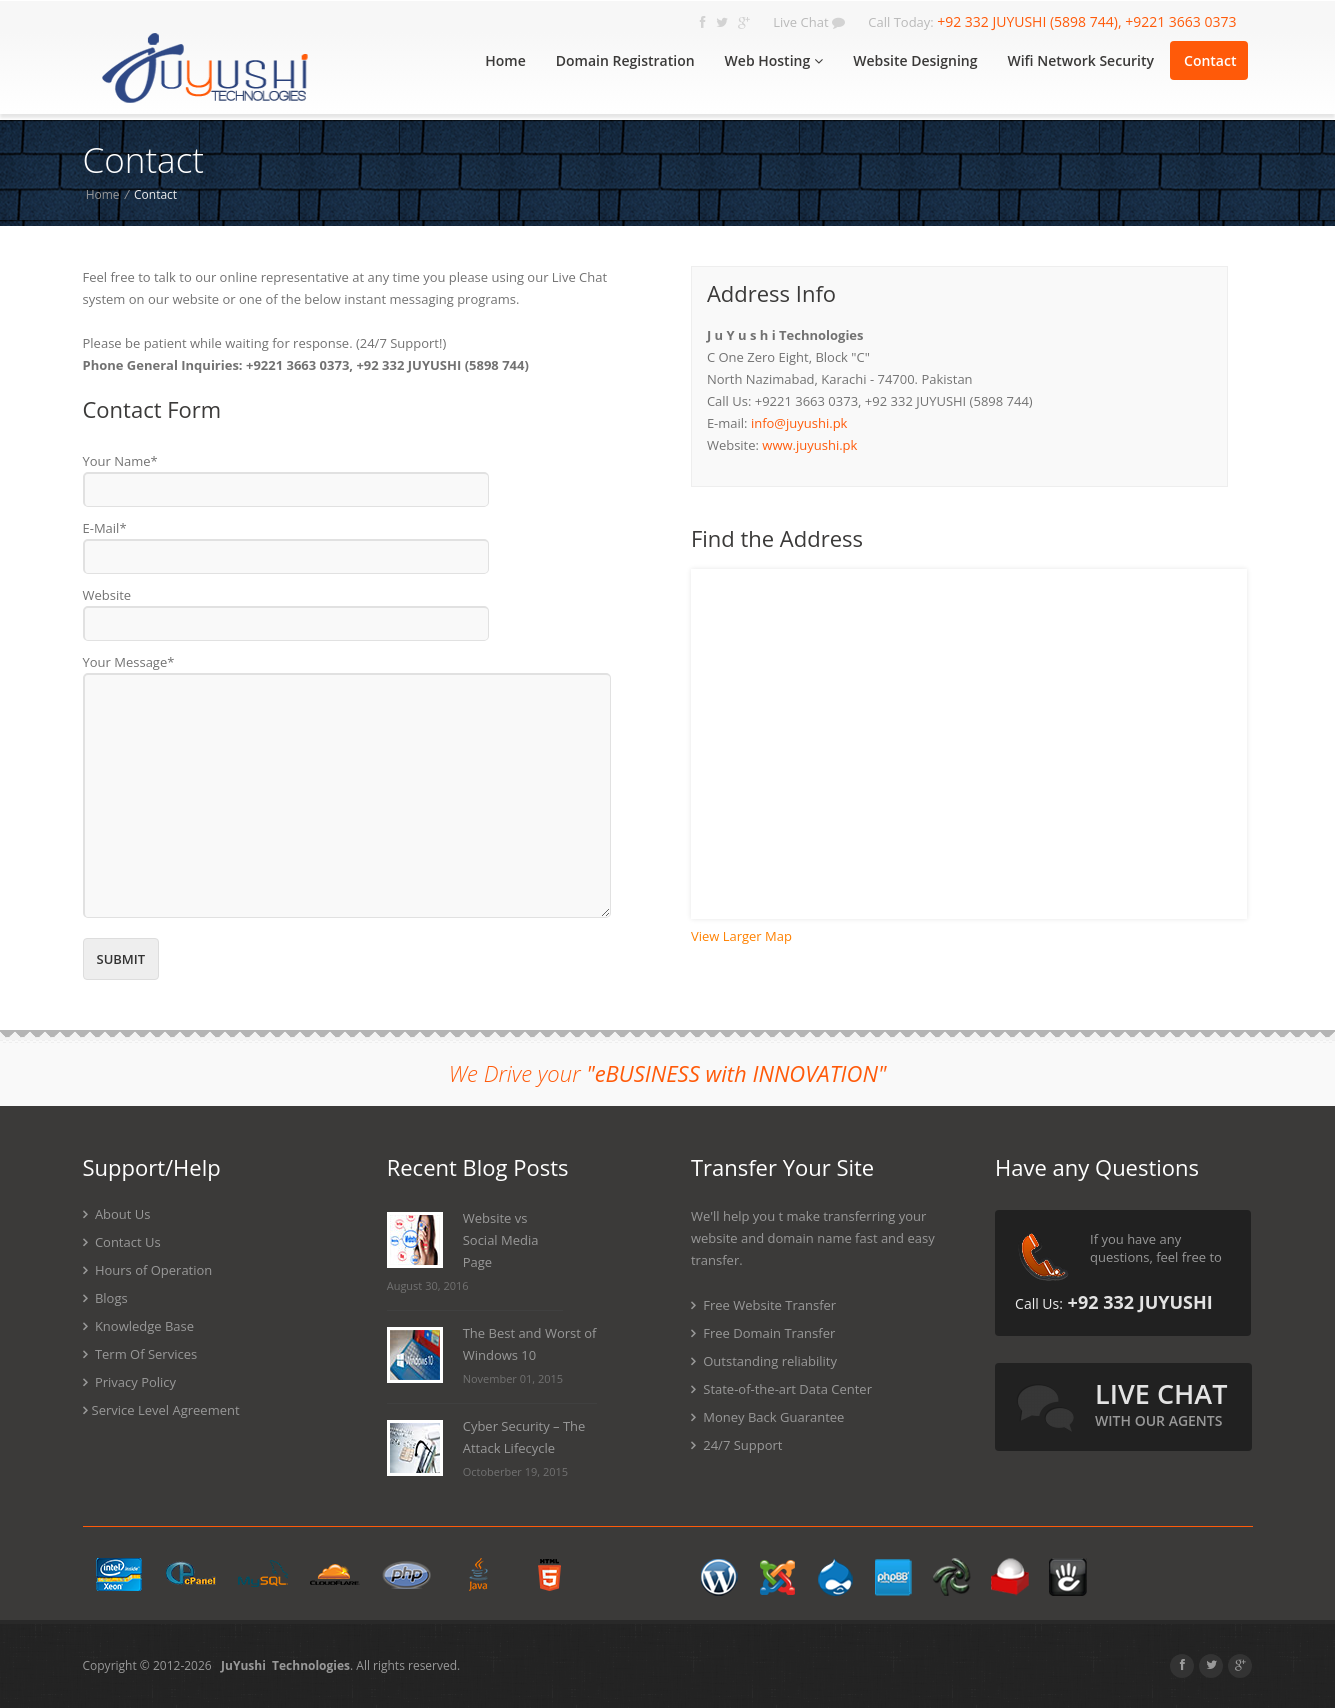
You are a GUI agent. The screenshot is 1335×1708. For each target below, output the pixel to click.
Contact (1210, 60)
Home (505, 60)
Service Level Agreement (161, 1410)
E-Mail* (105, 528)
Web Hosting (774, 60)
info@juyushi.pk (799, 423)
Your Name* (120, 461)
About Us (117, 1214)
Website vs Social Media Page (501, 1240)
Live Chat (809, 22)
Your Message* (129, 662)
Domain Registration (625, 60)
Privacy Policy (130, 1382)
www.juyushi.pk (809, 445)
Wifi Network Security (1080, 60)
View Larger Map (741, 936)
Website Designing (915, 60)
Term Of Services (140, 1354)
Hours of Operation (148, 1270)
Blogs (105, 1298)
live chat (1161, 1402)
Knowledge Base (139, 1326)
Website (107, 595)
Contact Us (122, 1242)
